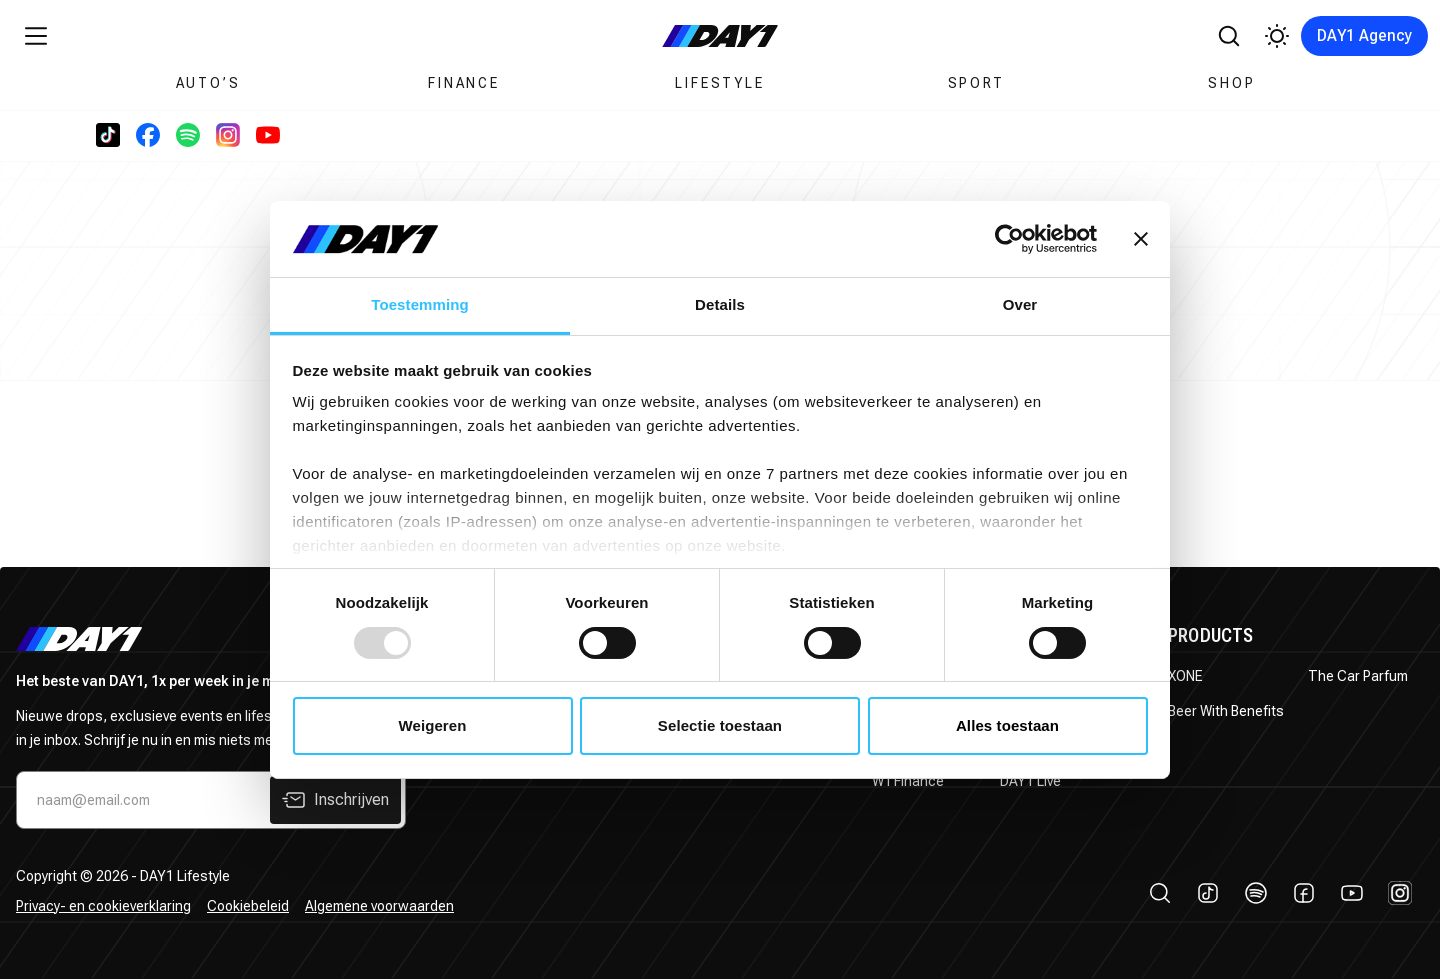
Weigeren (432, 725)
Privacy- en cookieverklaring (103, 906)
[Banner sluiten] (1141, 239)
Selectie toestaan (720, 725)
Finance (464, 83)
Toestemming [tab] (420, 304)
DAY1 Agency (1364, 35)
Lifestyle (719, 83)
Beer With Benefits (1226, 711)
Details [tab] (720, 304)
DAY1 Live (1030, 781)
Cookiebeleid (248, 906)
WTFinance (908, 781)
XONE (1185, 676)
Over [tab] (1020, 304)
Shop (1231, 83)
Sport (976, 83)
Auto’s (208, 83)
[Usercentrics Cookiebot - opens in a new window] (1009, 239)
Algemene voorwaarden (379, 906)
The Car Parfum (1358, 676)
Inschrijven (335, 800)
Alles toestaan (1007, 725)
